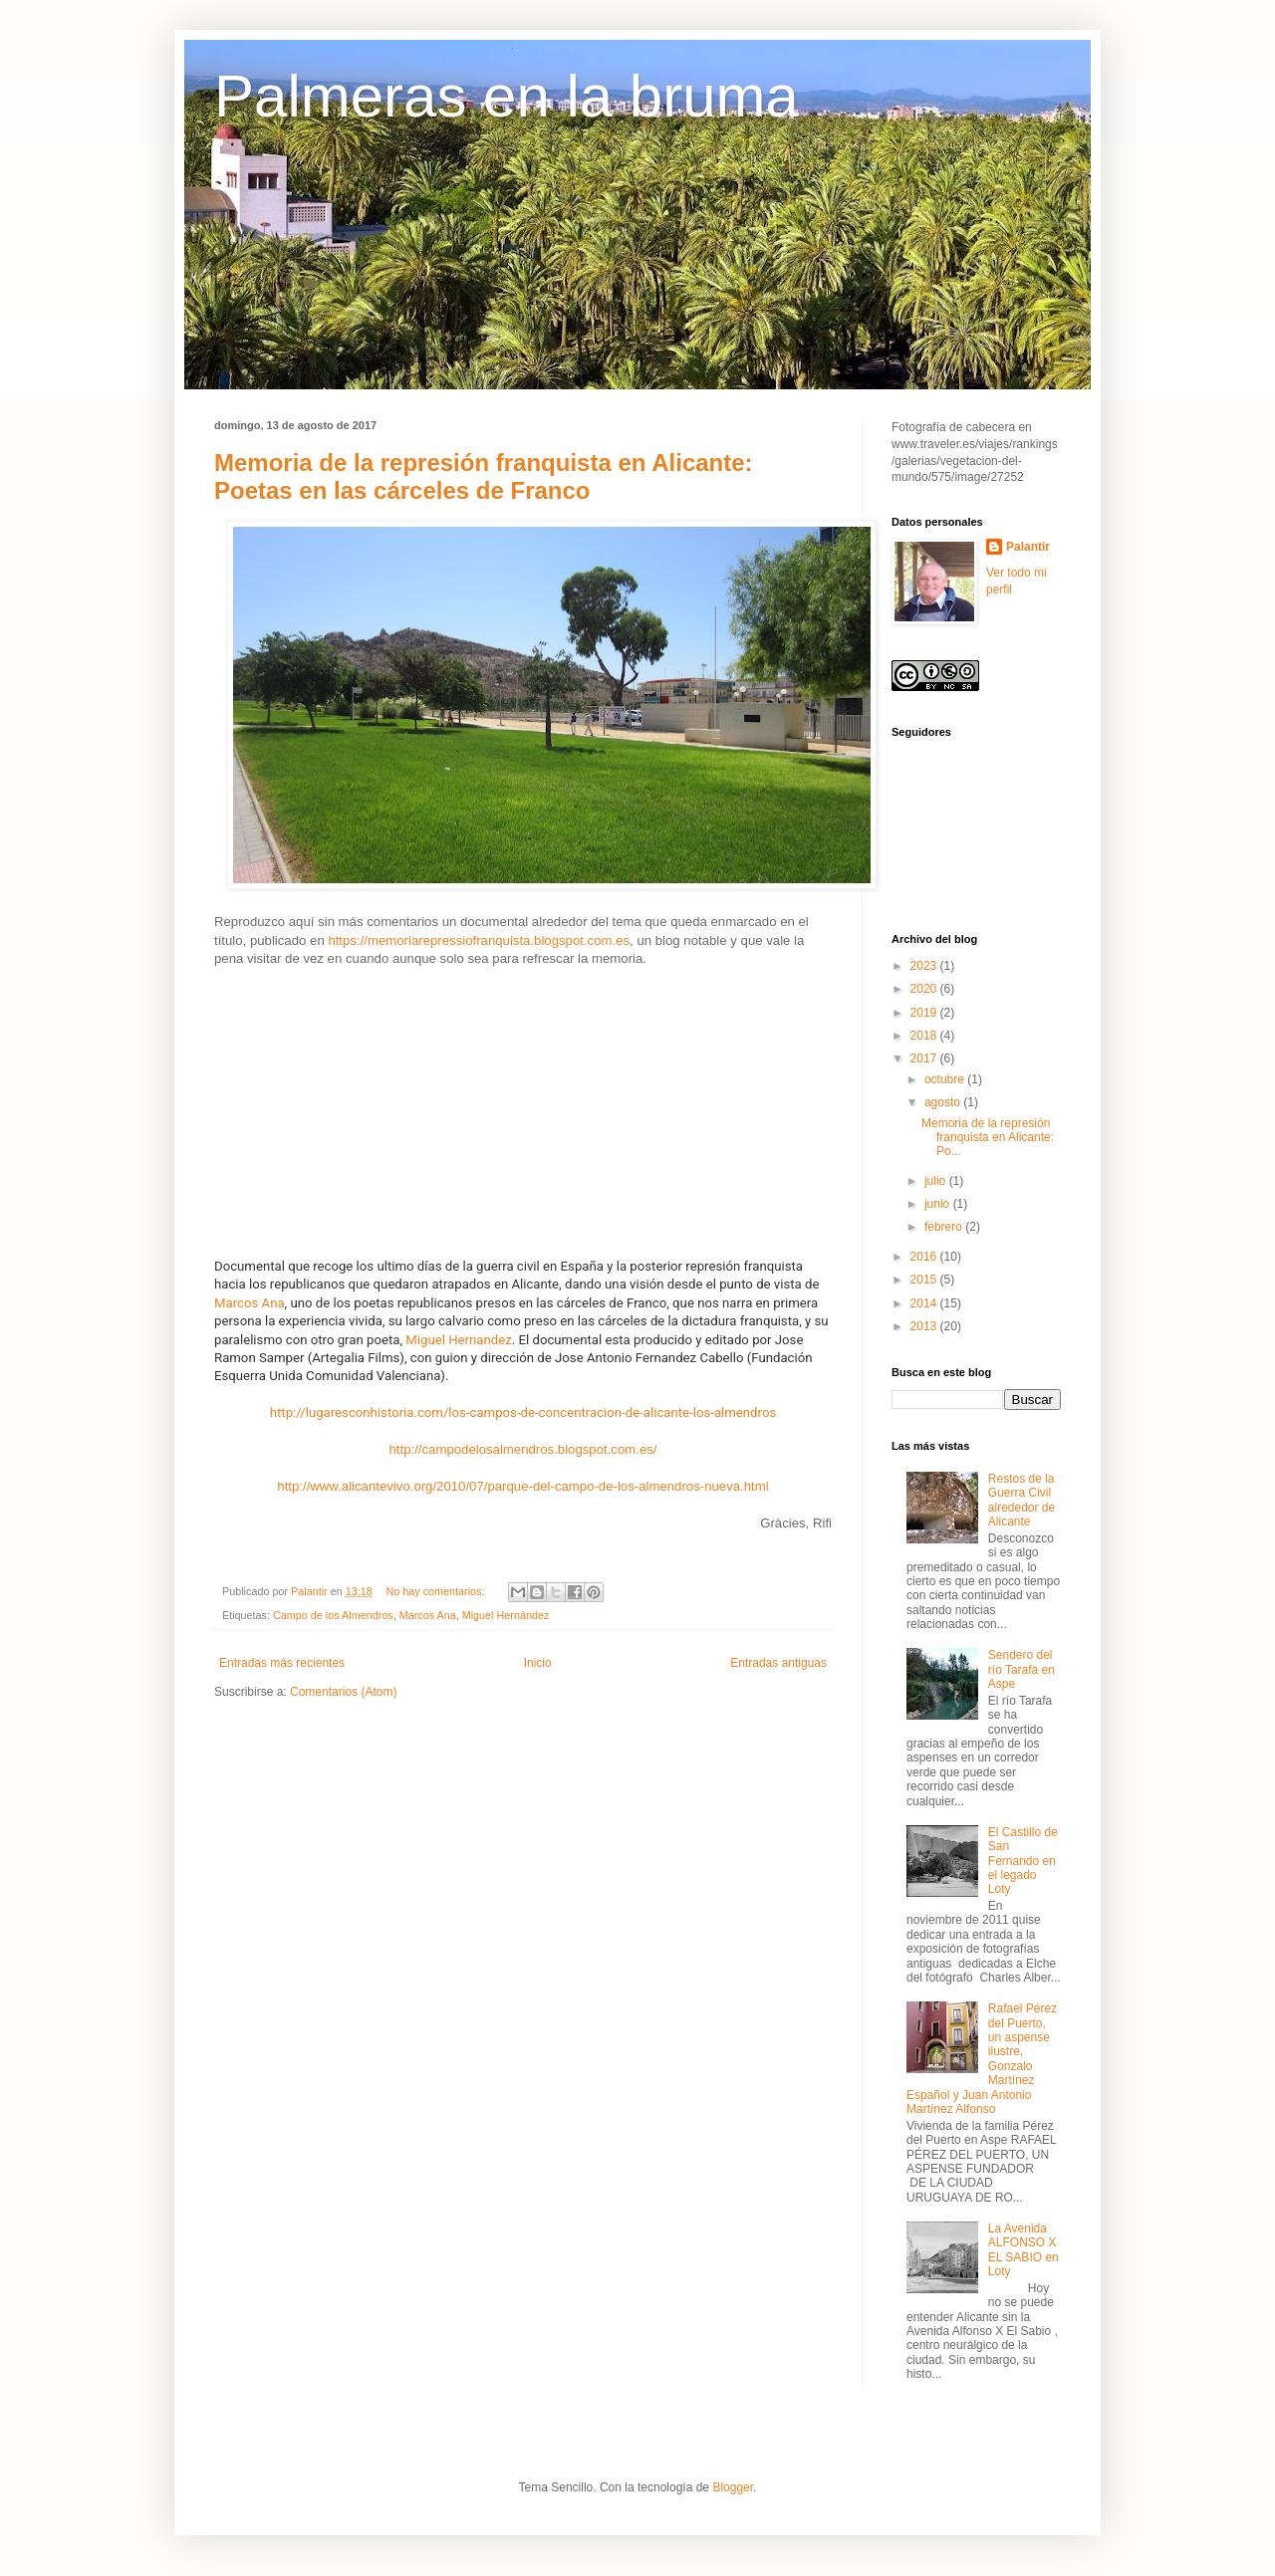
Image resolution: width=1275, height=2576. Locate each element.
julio (936, 1181)
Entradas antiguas (778, 1663)
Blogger (732, 2487)
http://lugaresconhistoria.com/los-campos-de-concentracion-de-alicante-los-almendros (523, 1412)
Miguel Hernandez (458, 1339)
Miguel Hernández (506, 1615)
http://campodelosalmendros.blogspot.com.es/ (522, 1449)
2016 (925, 1257)
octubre (945, 1079)
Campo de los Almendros (333, 1615)
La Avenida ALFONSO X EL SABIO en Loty (1023, 2250)
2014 (925, 1303)
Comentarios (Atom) (343, 1692)
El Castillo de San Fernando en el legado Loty (1023, 1861)
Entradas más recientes (282, 1663)
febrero (944, 1227)
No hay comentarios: (436, 1591)
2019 (925, 1013)
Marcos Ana (249, 1302)
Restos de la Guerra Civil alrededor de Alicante (1021, 1500)
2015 (925, 1280)
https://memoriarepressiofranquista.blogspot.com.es (479, 940)
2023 (925, 966)
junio (938, 1204)
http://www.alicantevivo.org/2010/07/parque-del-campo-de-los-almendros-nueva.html (522, 1486)
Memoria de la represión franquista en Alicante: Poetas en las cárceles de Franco (483, 476)
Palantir (1028, 547)
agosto (943, 1102)
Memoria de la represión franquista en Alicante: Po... (987, 1137)
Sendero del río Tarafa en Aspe (1021, 1669)
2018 (925, 1036)
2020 (925, 989)
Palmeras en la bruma (506, 96)
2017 (925, 1058)
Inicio (538, 1663)
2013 (925, 1326)
